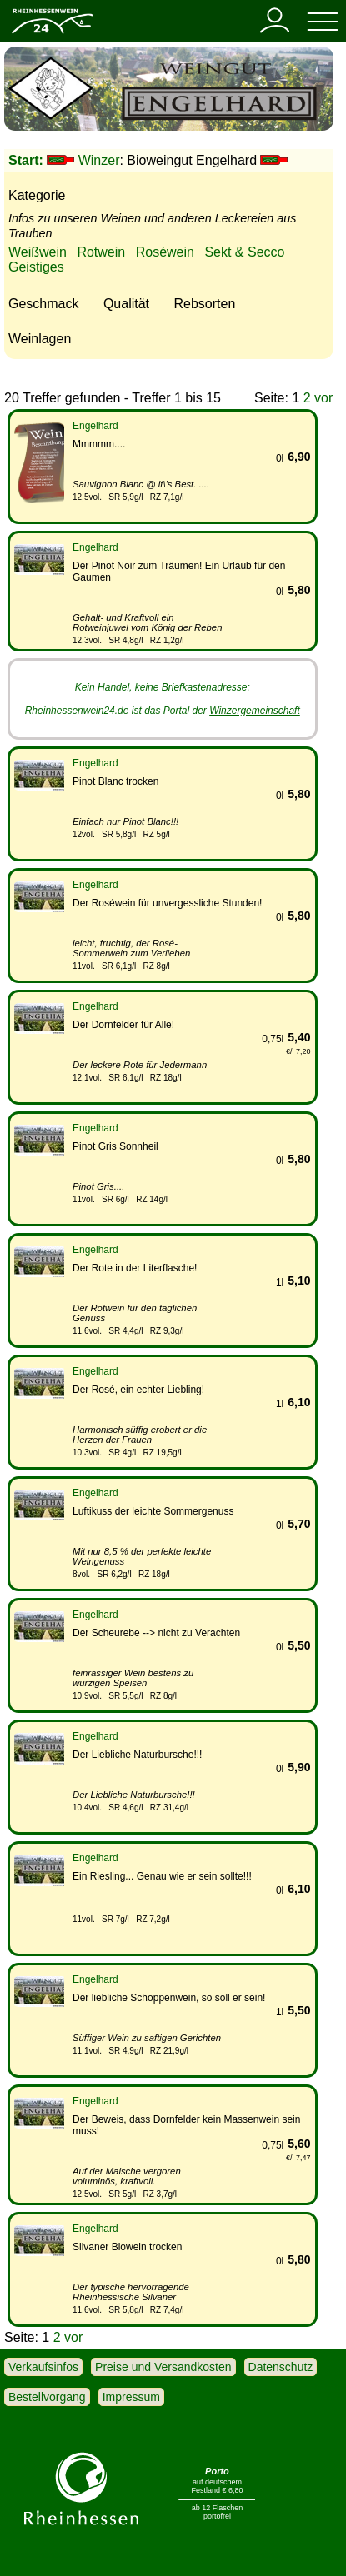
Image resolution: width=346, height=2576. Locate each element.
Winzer (99, 160)
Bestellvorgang (47, 2397)
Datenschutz (280, 2367)
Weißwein (37, 252)
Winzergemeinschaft (254, 710)
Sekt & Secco (244, 252)
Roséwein (165, 252)
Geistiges (36, 267)
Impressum (131, 2397)
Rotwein (101, 252)
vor (323, 398)
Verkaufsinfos (43, 2367)
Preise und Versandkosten (163, 2367)
